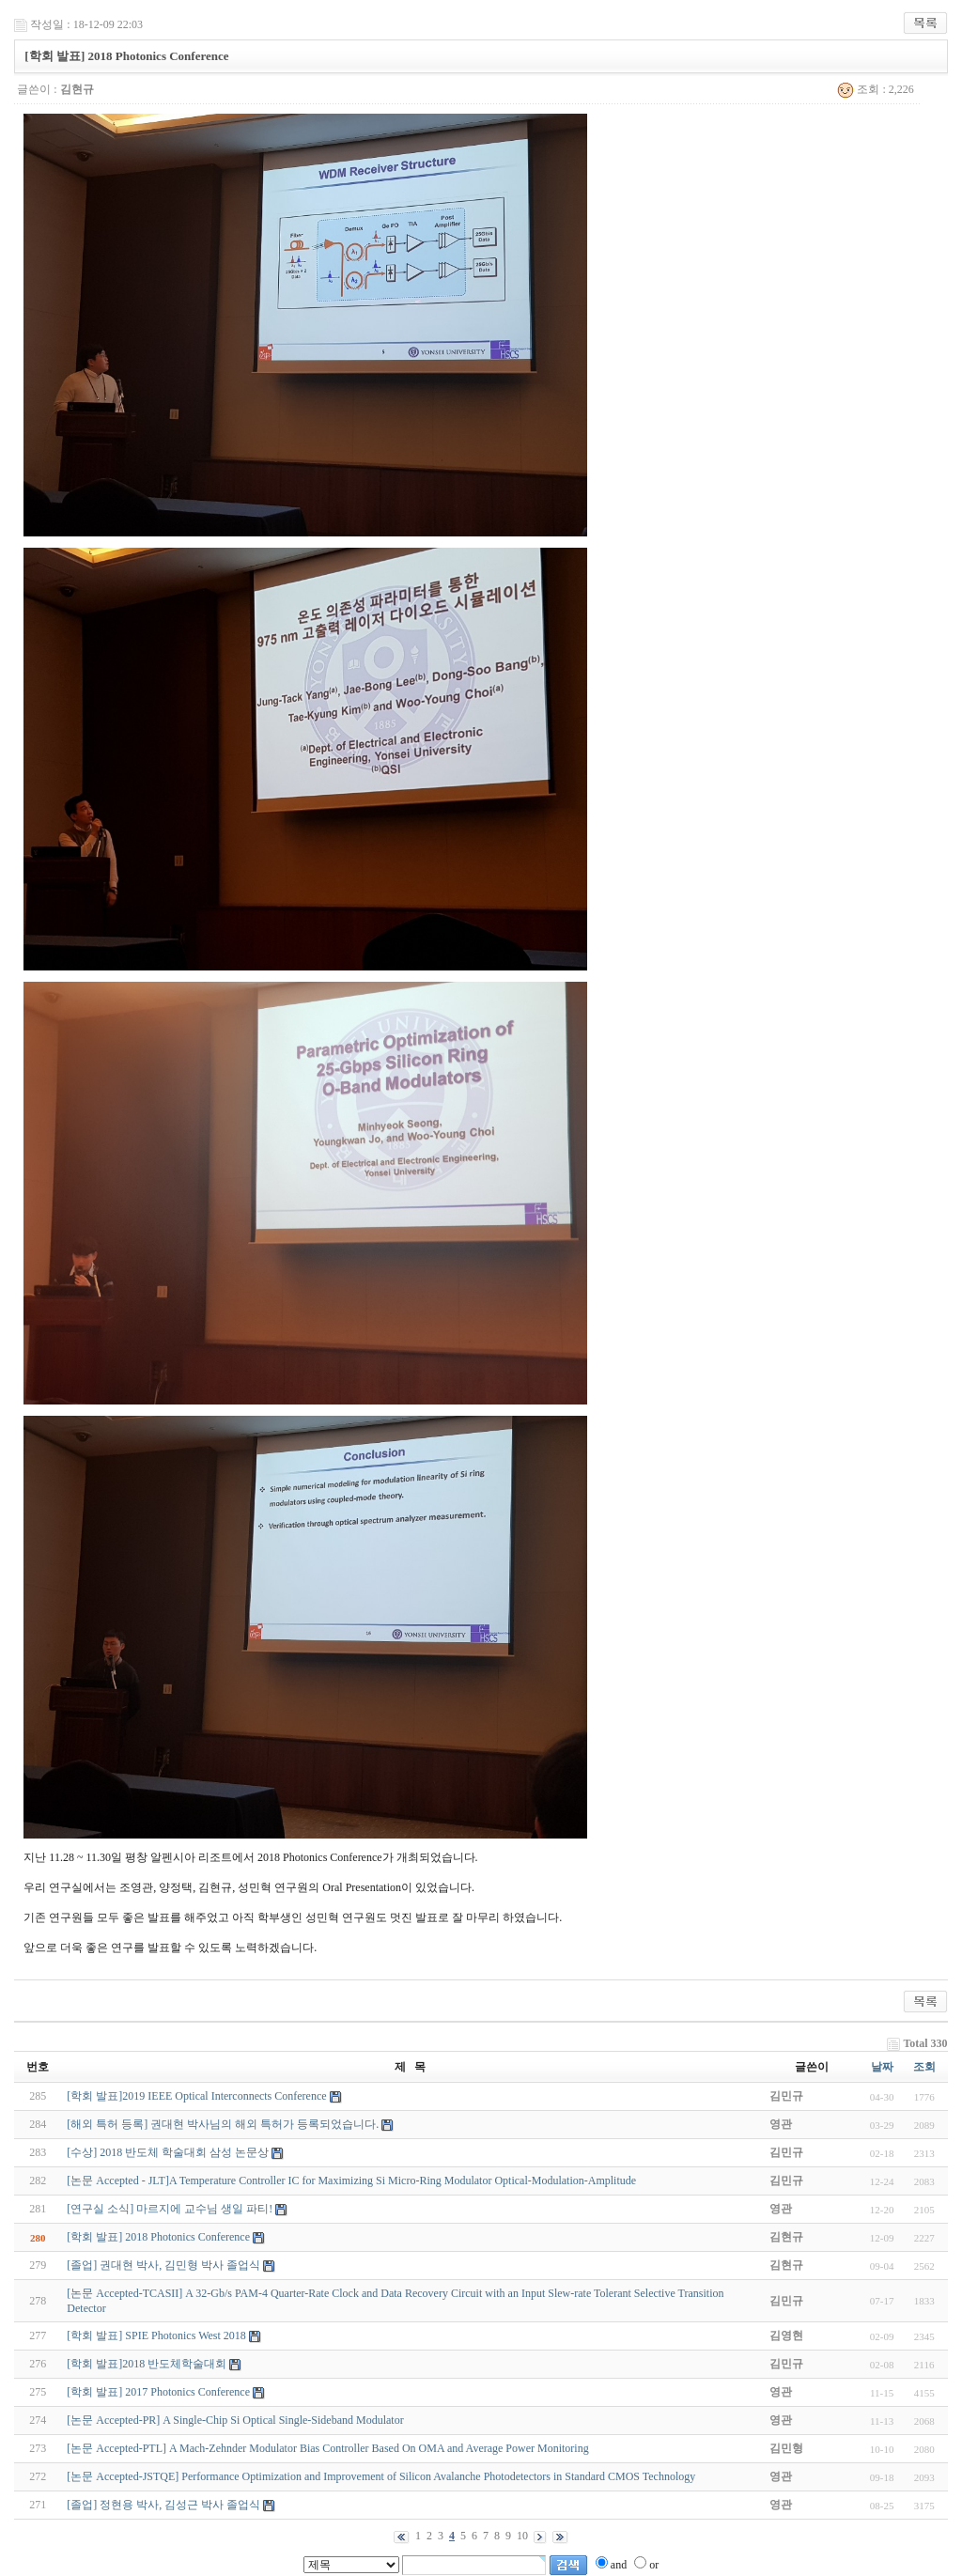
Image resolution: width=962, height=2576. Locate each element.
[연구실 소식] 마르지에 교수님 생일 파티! (169, 2208)
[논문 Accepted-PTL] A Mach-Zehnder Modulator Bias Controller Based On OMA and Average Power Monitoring (327, 2448)
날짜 (882, 2066)
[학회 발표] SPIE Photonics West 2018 (156, 2335)
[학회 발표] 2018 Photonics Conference (158, 2236)
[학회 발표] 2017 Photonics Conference (158, 2391)
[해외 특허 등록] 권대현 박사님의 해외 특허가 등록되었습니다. (223, 2124)
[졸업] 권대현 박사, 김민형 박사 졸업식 (163, 2265)
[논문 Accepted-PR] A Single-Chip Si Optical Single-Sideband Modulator (235, 2420)
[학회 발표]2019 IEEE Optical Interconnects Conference (196, 2096)
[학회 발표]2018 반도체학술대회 (146, 2363)
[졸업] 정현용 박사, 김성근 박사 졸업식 (163, 2504)
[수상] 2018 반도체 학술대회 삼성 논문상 (168, 2152)
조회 (924, 2066)
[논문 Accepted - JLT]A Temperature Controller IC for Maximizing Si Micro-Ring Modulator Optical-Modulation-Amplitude (351, 2180)
